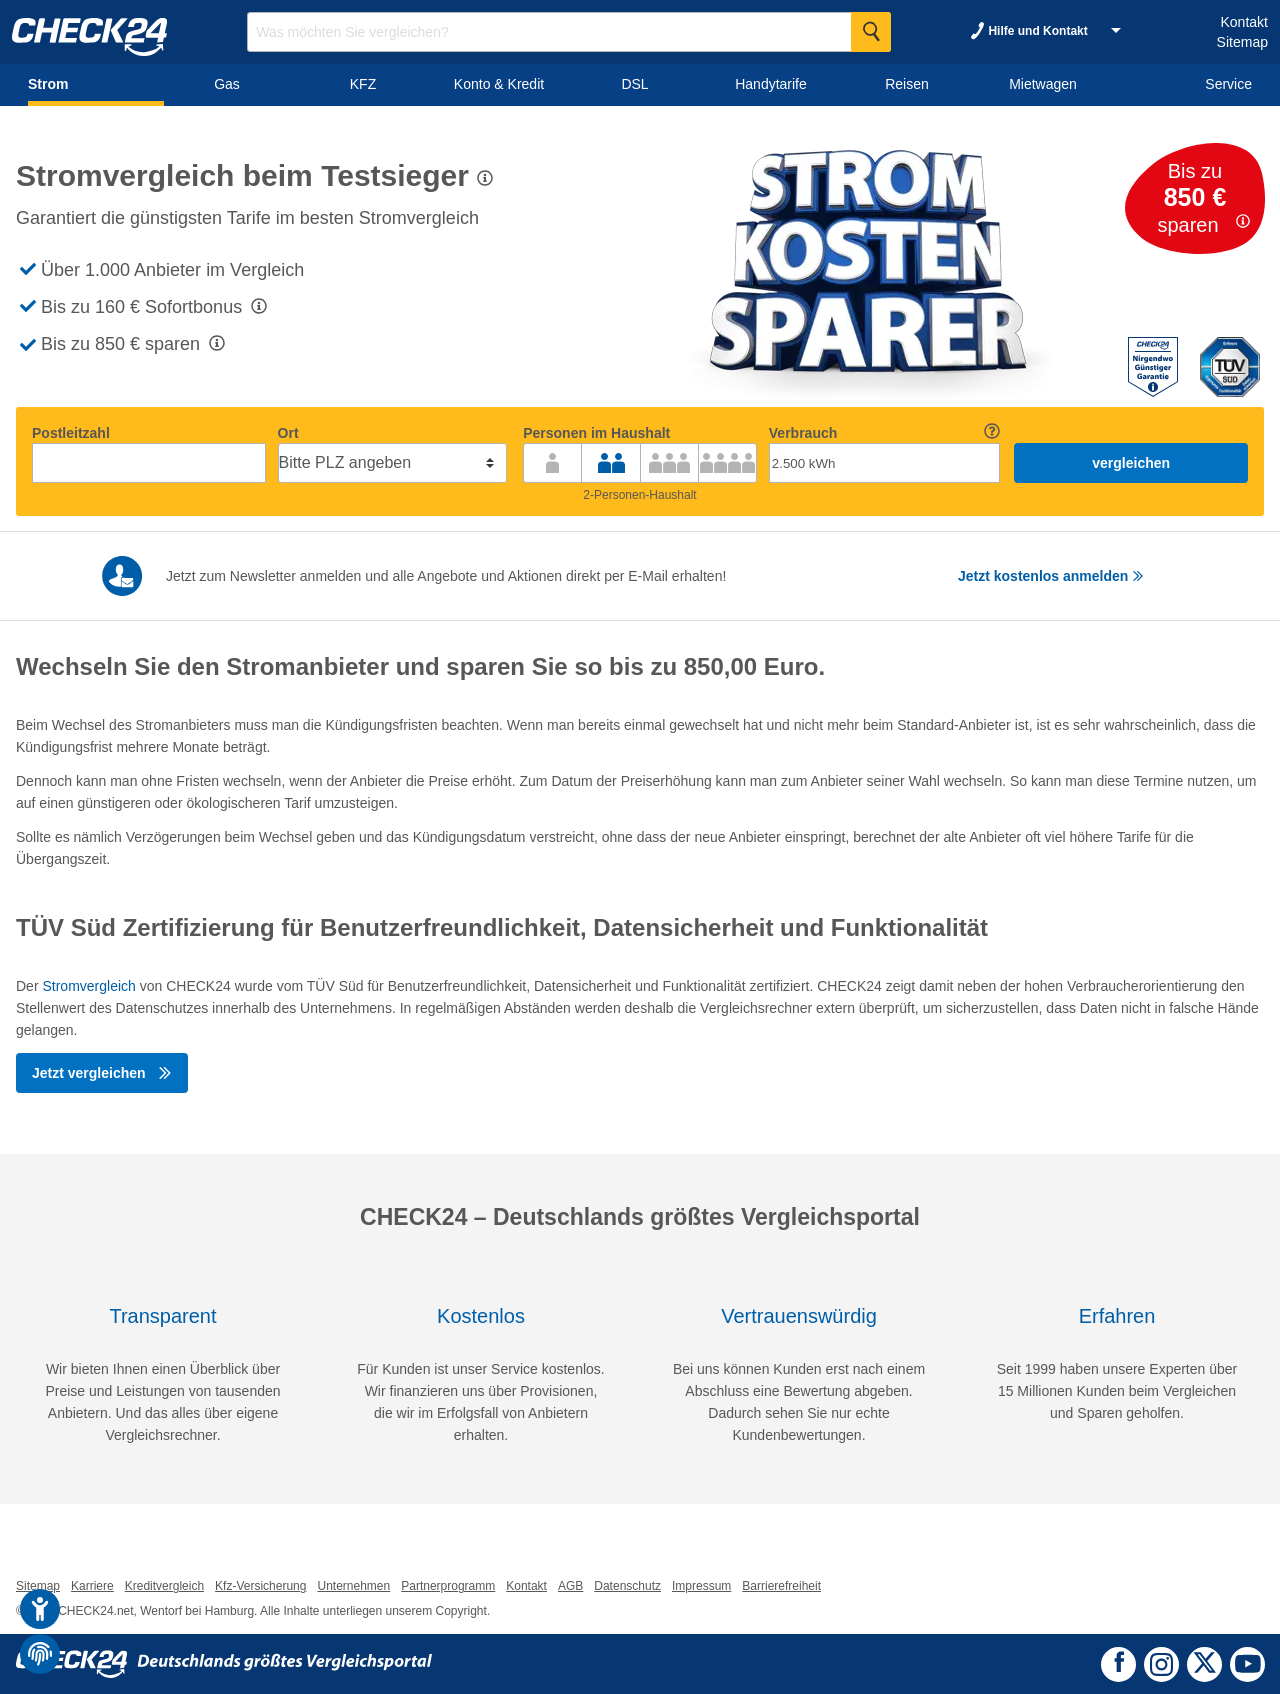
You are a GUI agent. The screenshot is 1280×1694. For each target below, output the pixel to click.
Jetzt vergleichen (102, 1073)
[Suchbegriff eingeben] (569, 32)
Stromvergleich (88, 986)
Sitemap (1242, 42)
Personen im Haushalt (596, 433)
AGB (570, 1586)
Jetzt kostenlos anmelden (1051, 576)
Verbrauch (803, 433)
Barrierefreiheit (781, 1586)
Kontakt (1243, 22)
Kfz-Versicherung (260, 1586)
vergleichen (1131, 463)
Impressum (701, 1586)
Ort (288, 433)
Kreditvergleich (164, 1586)
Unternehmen (353, 1586)
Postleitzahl (71, 433)
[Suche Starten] (871, 32)
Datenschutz (627, 1586)
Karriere (92, 1586)
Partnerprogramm (448, 1586)
